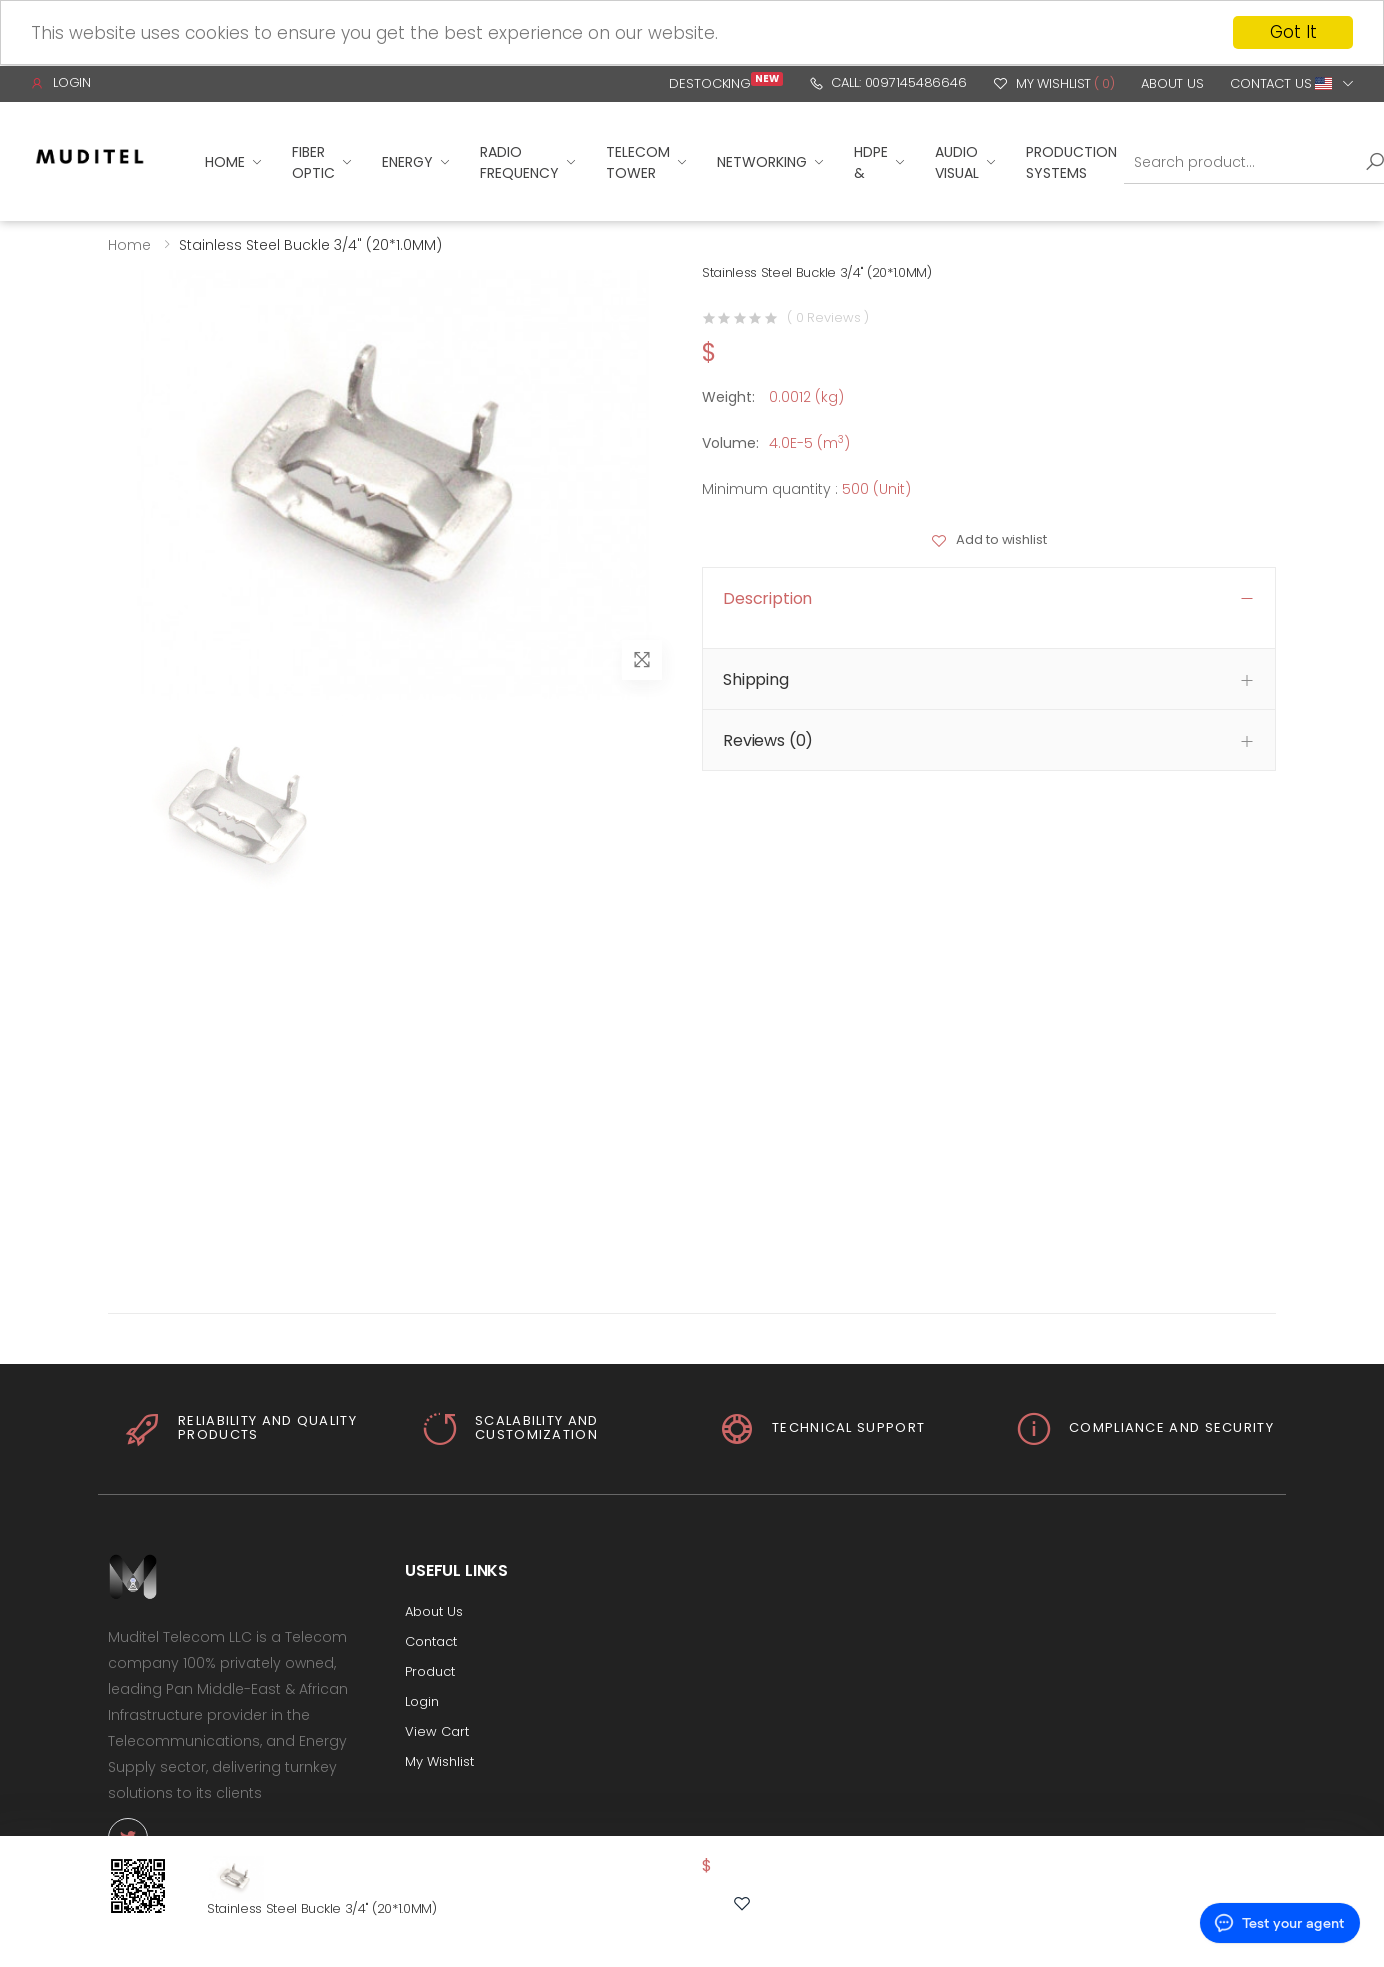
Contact (431, 1640)
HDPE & (871, 161)
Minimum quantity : (770, 488)
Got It (1293, 32)
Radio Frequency (519, 161)
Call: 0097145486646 (888, 82)
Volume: (730, 442)
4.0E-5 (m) (809, 442)
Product (430, 1670)
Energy (407, 162)
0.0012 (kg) (806, 396)
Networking (762, 162)
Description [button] (767, 597)
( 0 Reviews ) (828, 317)
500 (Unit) (876, 488)
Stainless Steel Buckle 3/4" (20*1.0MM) (322, 1908)
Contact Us (1271, 83)
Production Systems (1071, 161)
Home (225, 162)
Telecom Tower (638, 161)
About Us (1172, 83)
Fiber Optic (313, 161)
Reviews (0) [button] (768, 740)
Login (60, 82)
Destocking (725, 83)
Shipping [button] (756, 679)
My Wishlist (1054, 83)
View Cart (437, 1730)
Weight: (728, 396)
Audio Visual (957, 161)
